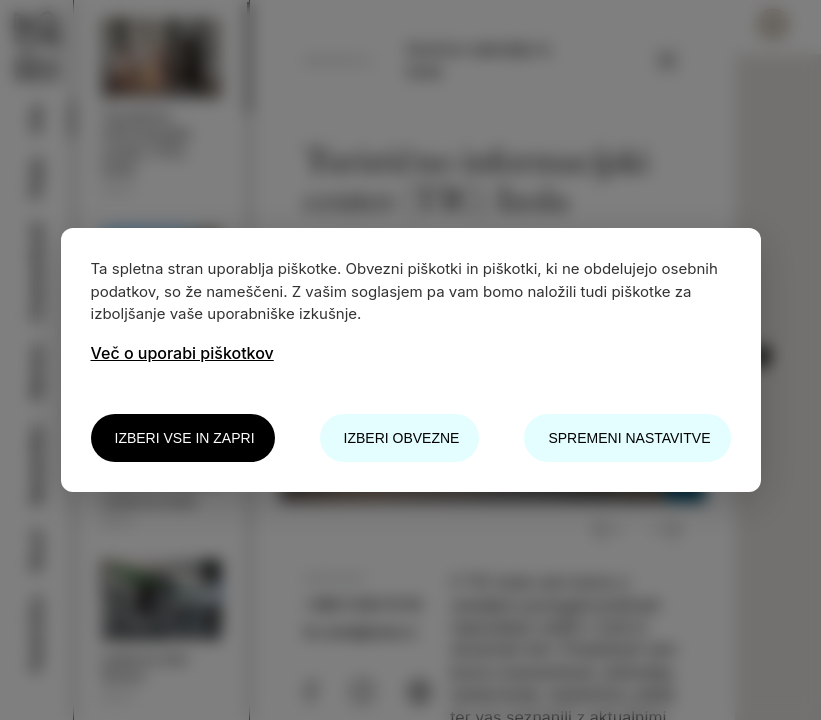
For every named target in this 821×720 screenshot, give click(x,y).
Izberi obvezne (402, 438)
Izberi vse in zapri (185, 438)
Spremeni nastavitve (629, 438)
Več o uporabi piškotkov (182, 353)
